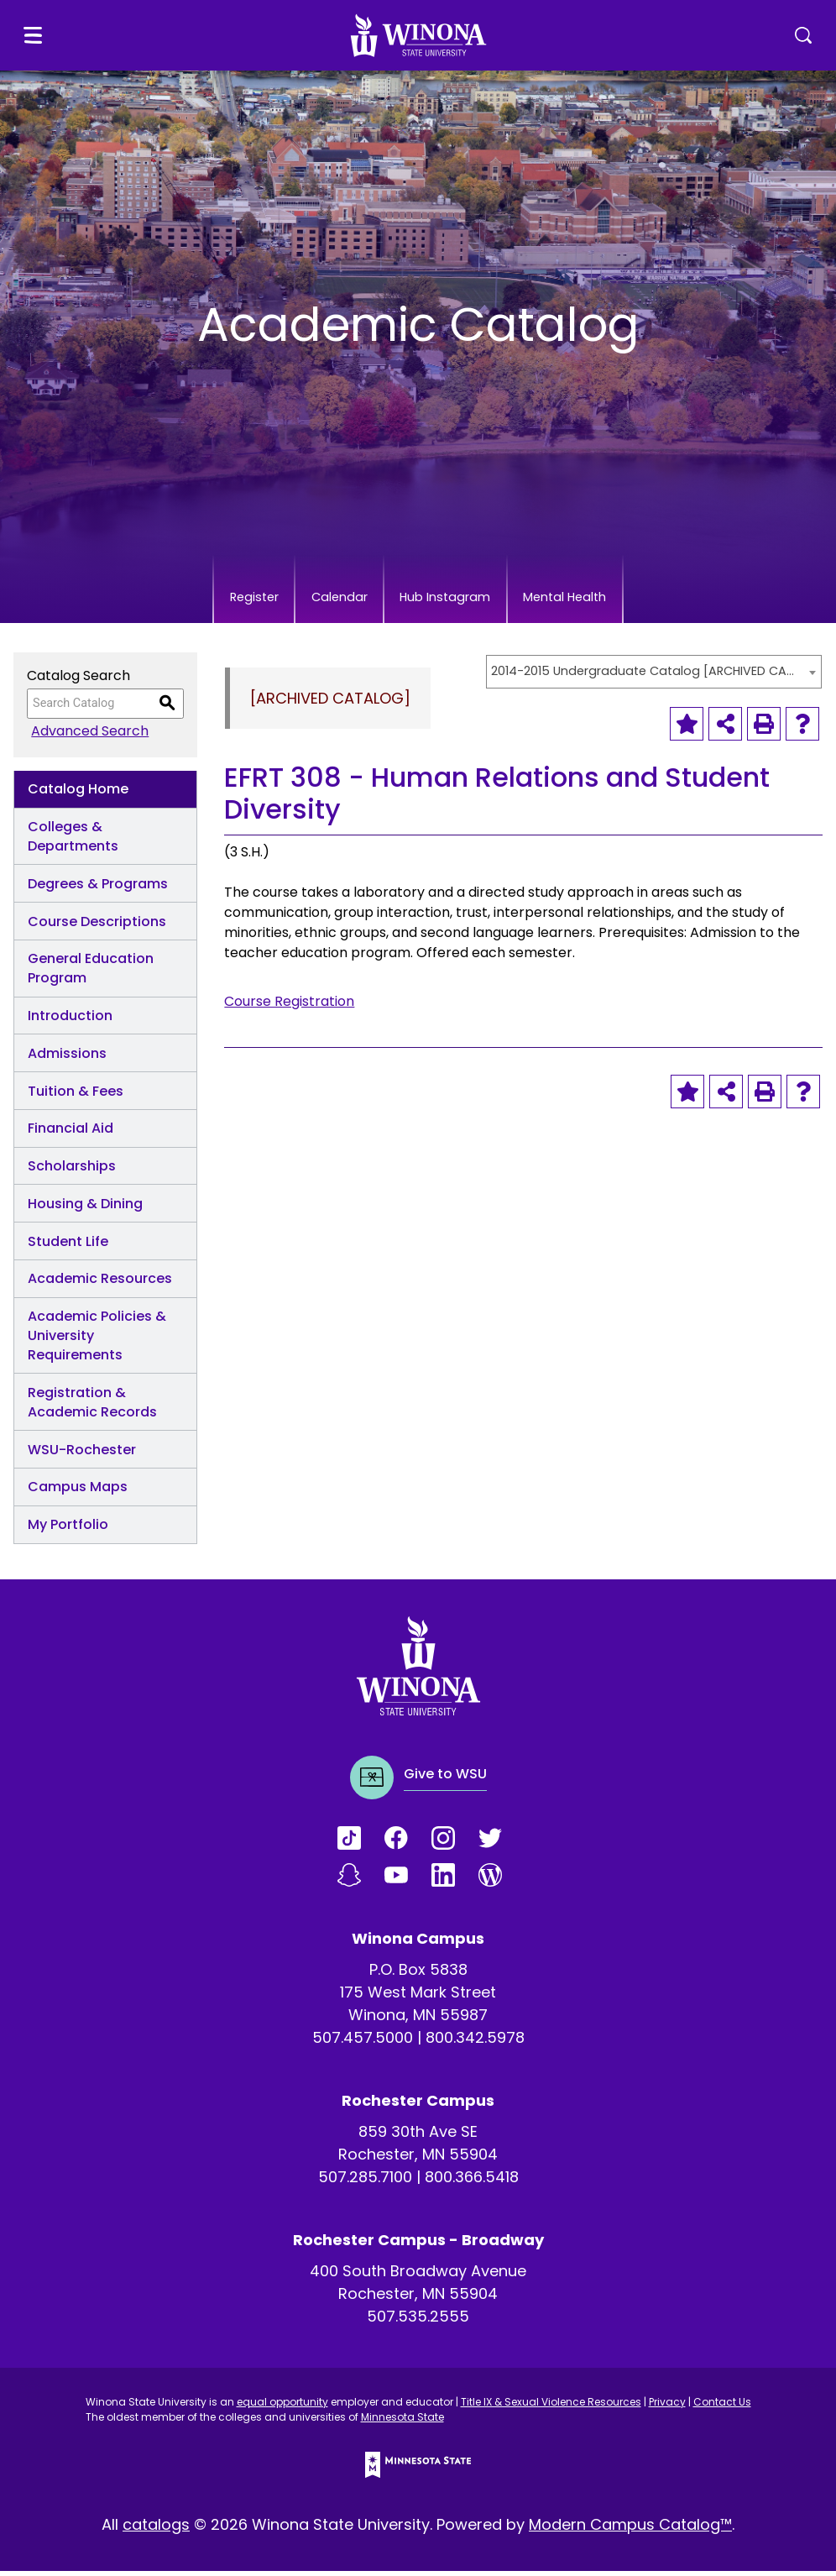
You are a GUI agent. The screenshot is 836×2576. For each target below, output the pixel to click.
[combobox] (654, 677)
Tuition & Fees (75, 1096)
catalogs (156, 2529)
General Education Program (91, 973)
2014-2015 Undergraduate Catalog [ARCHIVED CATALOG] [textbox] (645, 676)
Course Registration (289, 1006)
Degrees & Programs (98, 888)
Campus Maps (78, 1491)
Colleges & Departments (73, 841)
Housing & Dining (85, 1208)
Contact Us (722, 2407)
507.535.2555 (418, 2321)
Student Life (68, 1246)
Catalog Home (78, 794)
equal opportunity (282, 2407)
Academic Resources (100, 1283)
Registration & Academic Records (92, 1407)
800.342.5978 (475, 2042)
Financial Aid (70, 1133)
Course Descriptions (97, 926)
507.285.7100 (365, 2181)
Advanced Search (85, 736)
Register (198, 599)
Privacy (667, 2407)
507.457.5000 (362, 2042)
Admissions (67, 1058)
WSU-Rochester (82, 1454)
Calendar (316, 599)
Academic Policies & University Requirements (97, 1340)
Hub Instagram (459, 599)
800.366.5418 (472, 2181)
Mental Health (618, 599)
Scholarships (72, 1171)
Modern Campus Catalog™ (630, 2529)
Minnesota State (402, 2422)
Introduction (70, 1020)
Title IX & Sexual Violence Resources (551, 2407)
